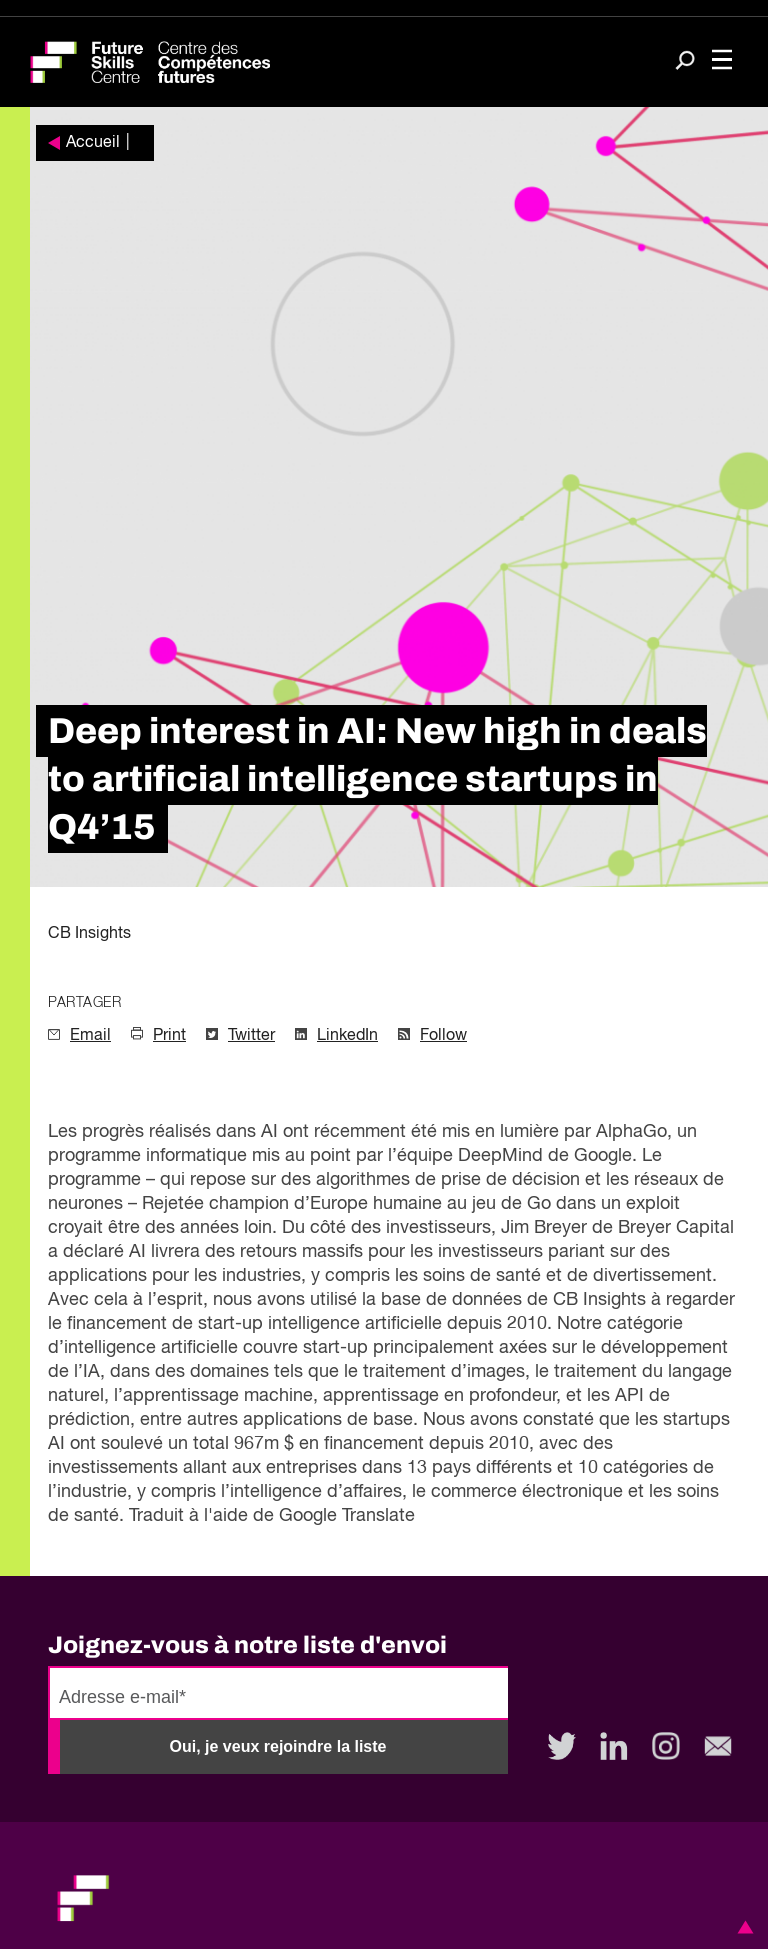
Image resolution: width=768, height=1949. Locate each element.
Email (90, 1036)
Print (169, 1036)
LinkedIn (347, 1036)
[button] (742, 1927)
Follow (443, 1036)
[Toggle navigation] (722, 62)
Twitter (251, 1036)
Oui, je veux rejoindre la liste (278, 1746)
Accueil (93, 143)
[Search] (685, 62)
